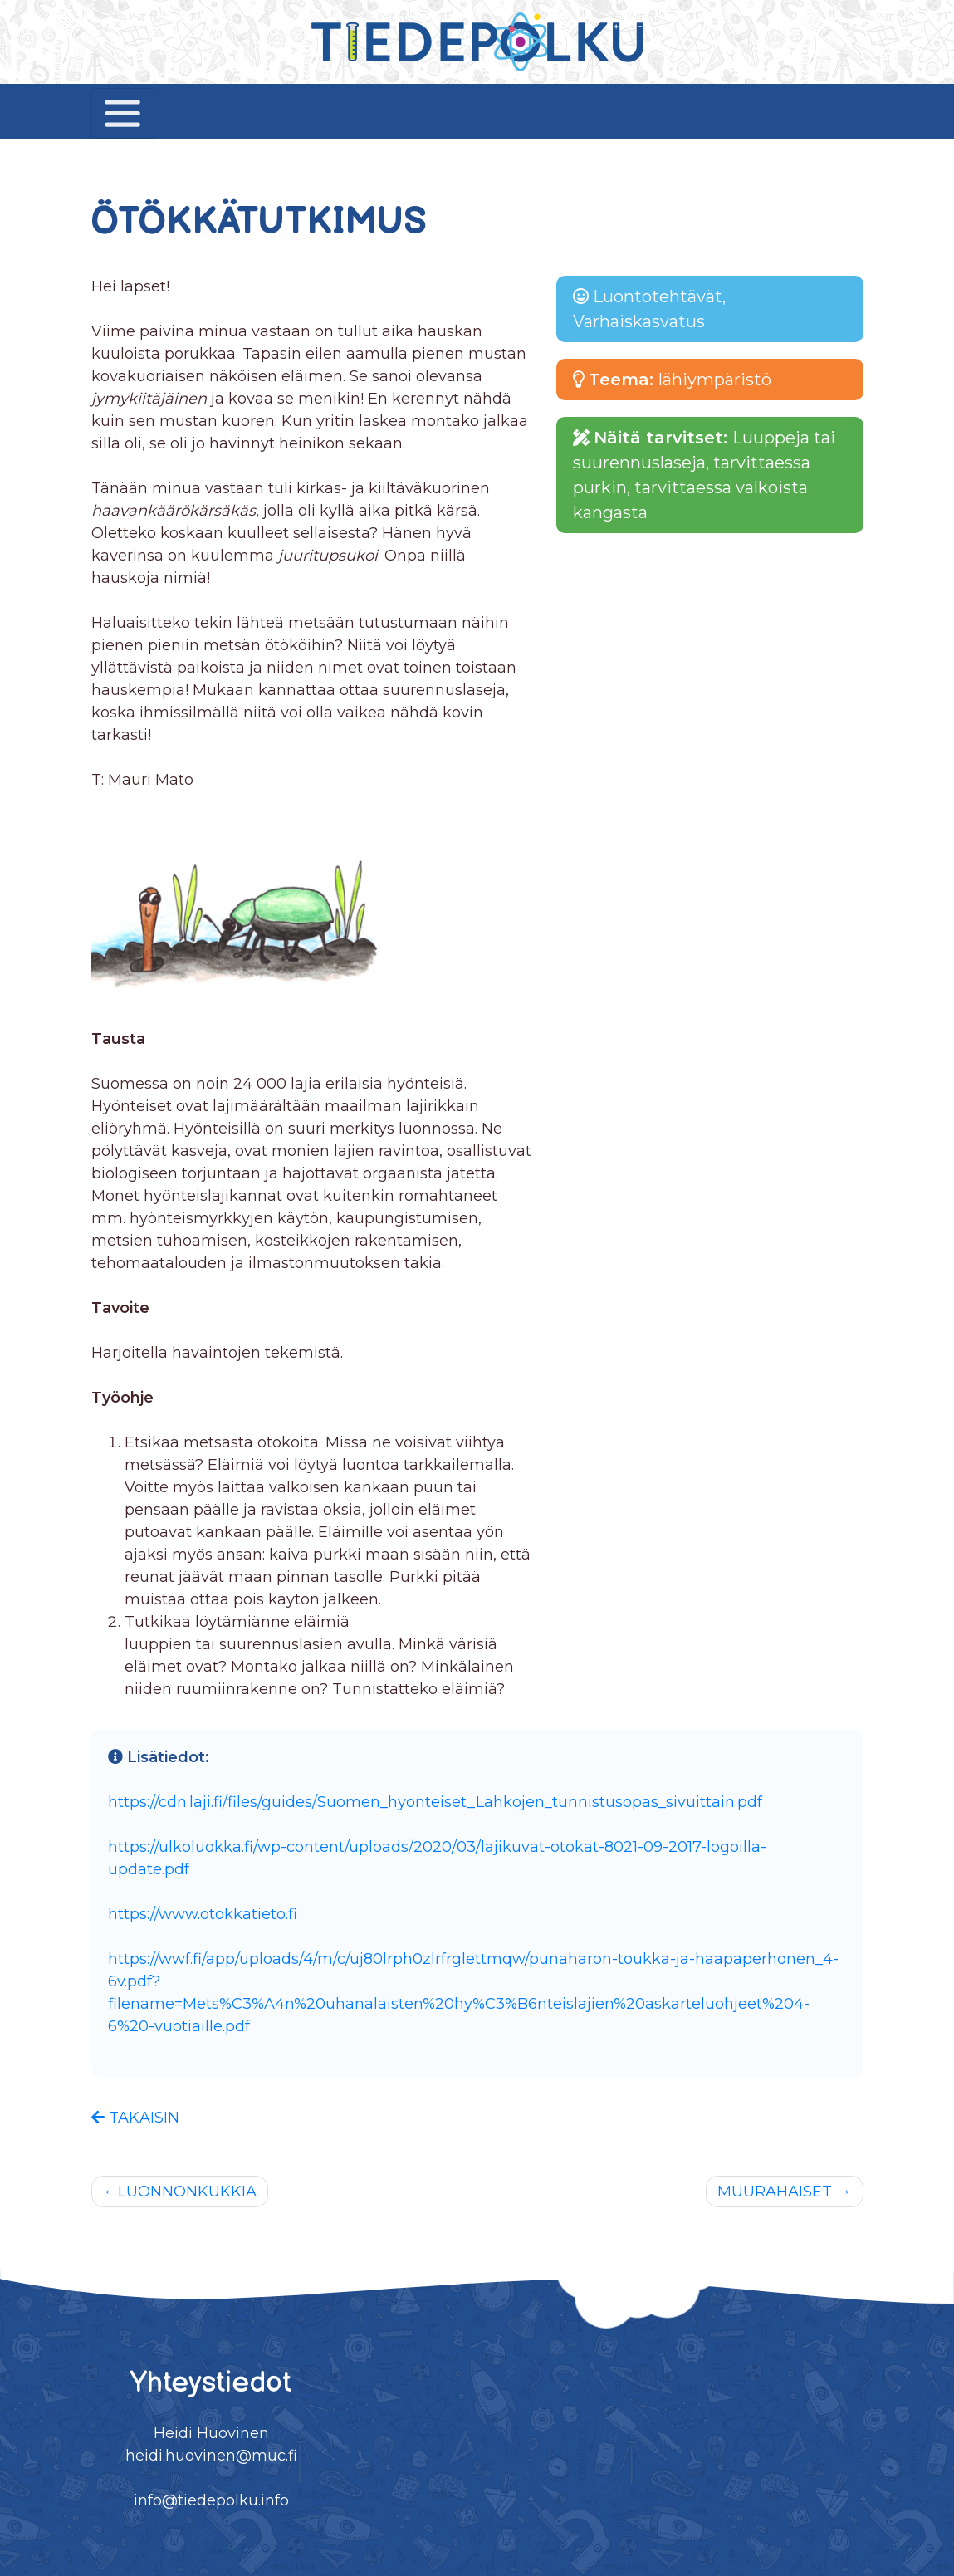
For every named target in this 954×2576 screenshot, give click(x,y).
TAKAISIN (135, 2117)
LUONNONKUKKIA (187, 2191)
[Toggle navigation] (122, 113)
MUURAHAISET (774, 2191)
